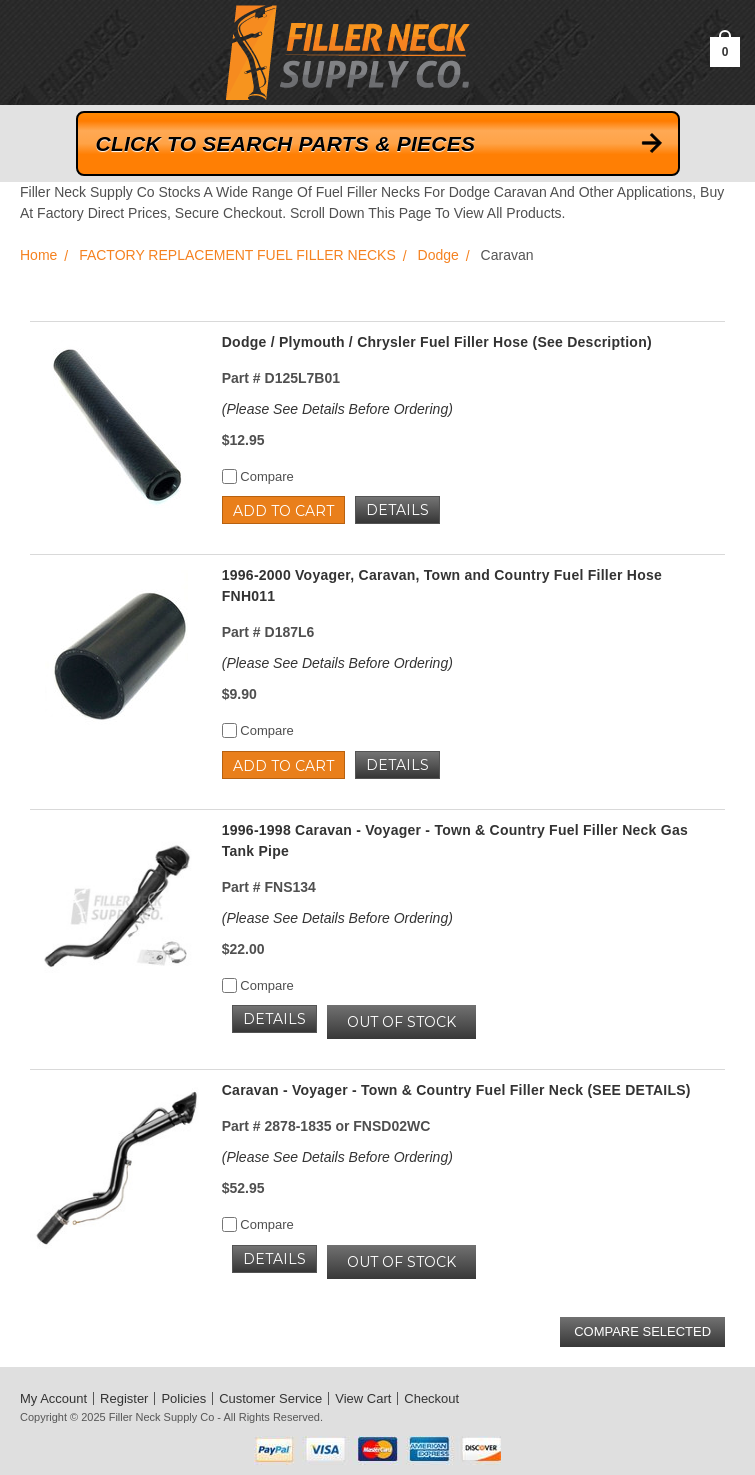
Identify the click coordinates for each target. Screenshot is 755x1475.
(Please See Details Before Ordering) (337, 409)
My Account (53, 1398)
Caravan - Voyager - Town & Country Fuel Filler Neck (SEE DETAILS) (456, 1090)
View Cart (363, 1398)
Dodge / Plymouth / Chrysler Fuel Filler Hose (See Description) (437, 342)
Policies (183, 1398)
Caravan (507, 255)
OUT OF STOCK (401, 1022)
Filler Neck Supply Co (162, 1417)
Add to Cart (283, 511)
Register (124, 1398)
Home (38, 255)
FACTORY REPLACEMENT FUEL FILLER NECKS (237, 255)
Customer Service (270, 1398)
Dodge (438, 255)
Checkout (431, 1398)
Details (397, 510)
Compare (258, 476)
